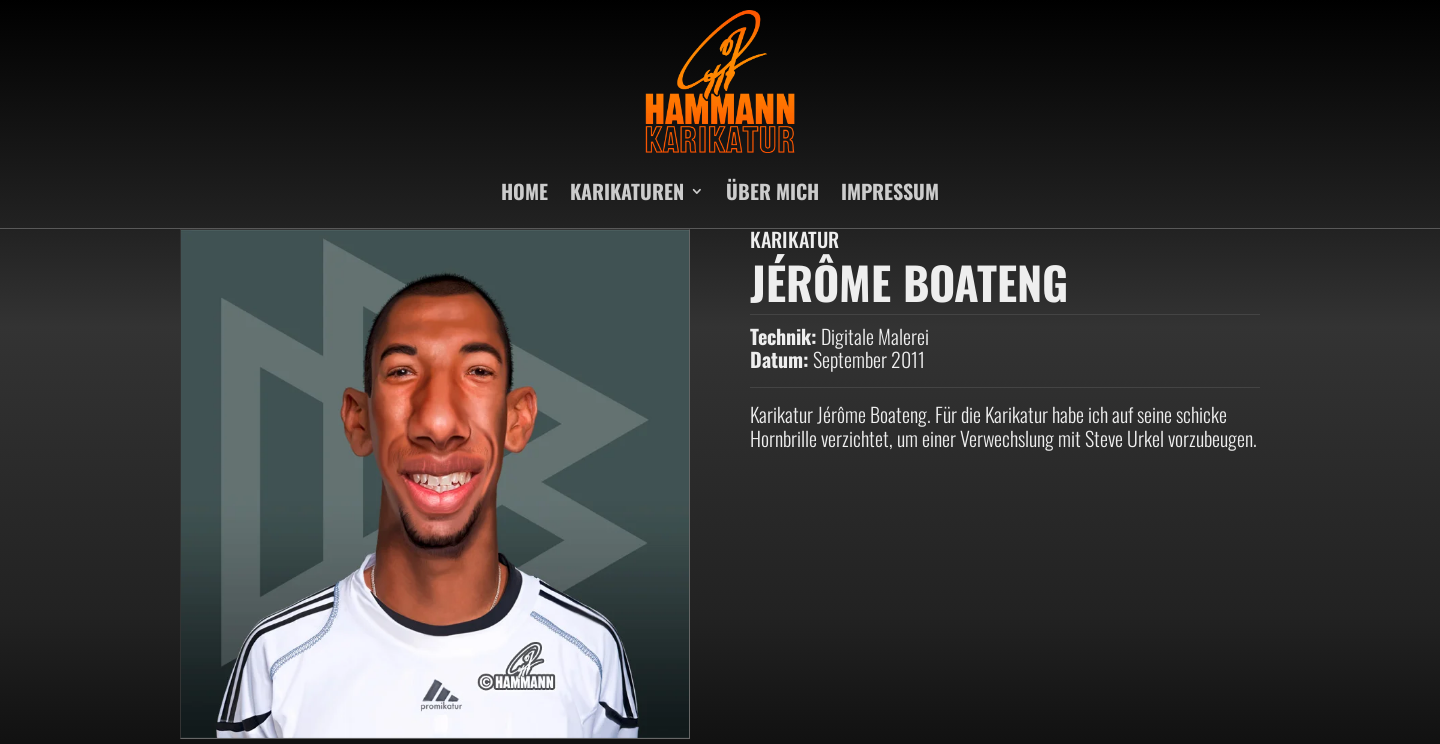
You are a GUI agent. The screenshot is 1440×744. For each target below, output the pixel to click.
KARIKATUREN (627, 191)
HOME (524, 191)
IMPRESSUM (890, 191)
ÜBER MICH (772, 191)
